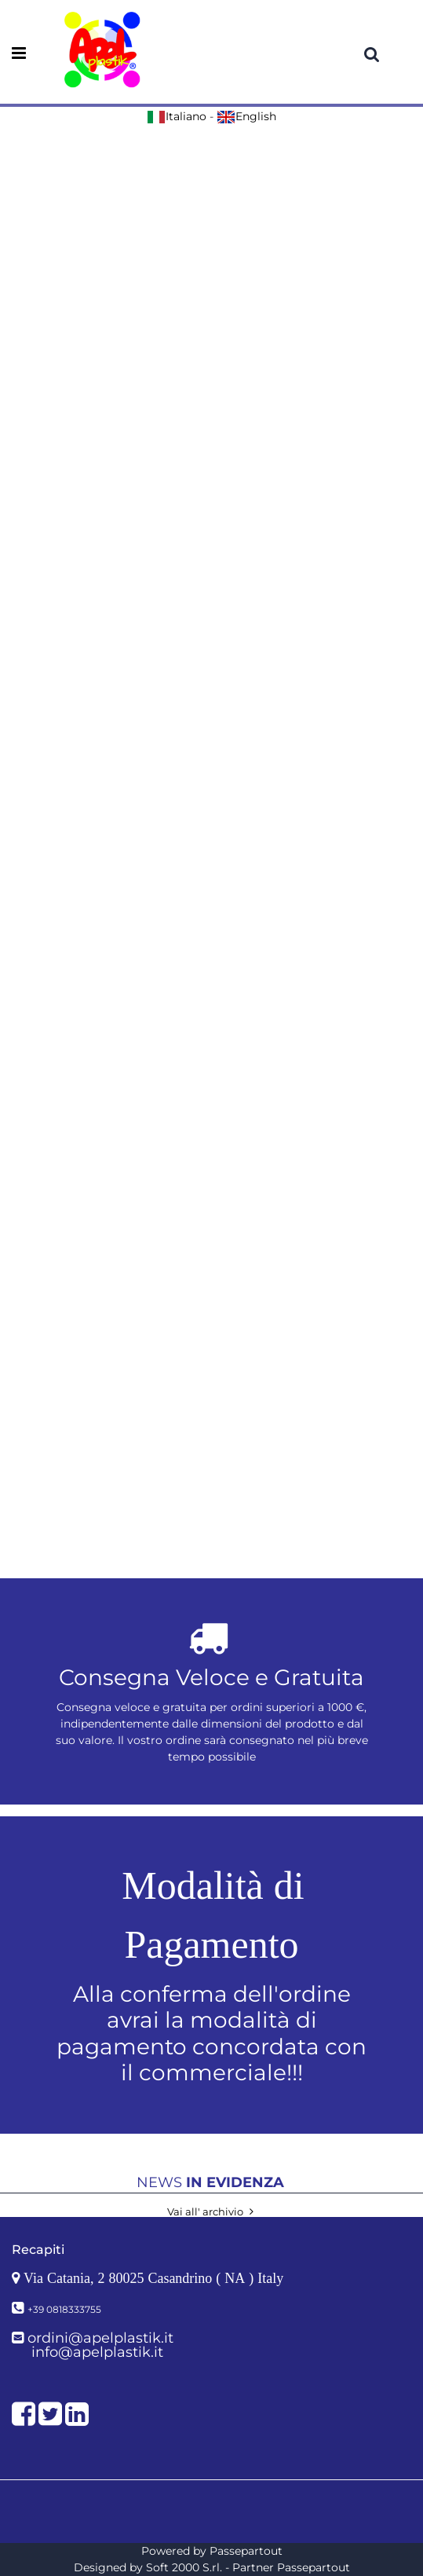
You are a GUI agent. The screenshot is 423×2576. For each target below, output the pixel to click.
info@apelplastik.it (97, 2352)
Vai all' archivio (212, 2211)
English (246, 116)
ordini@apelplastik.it (100, 2338)
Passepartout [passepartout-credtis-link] (246, 2551)
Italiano (176, 116)
